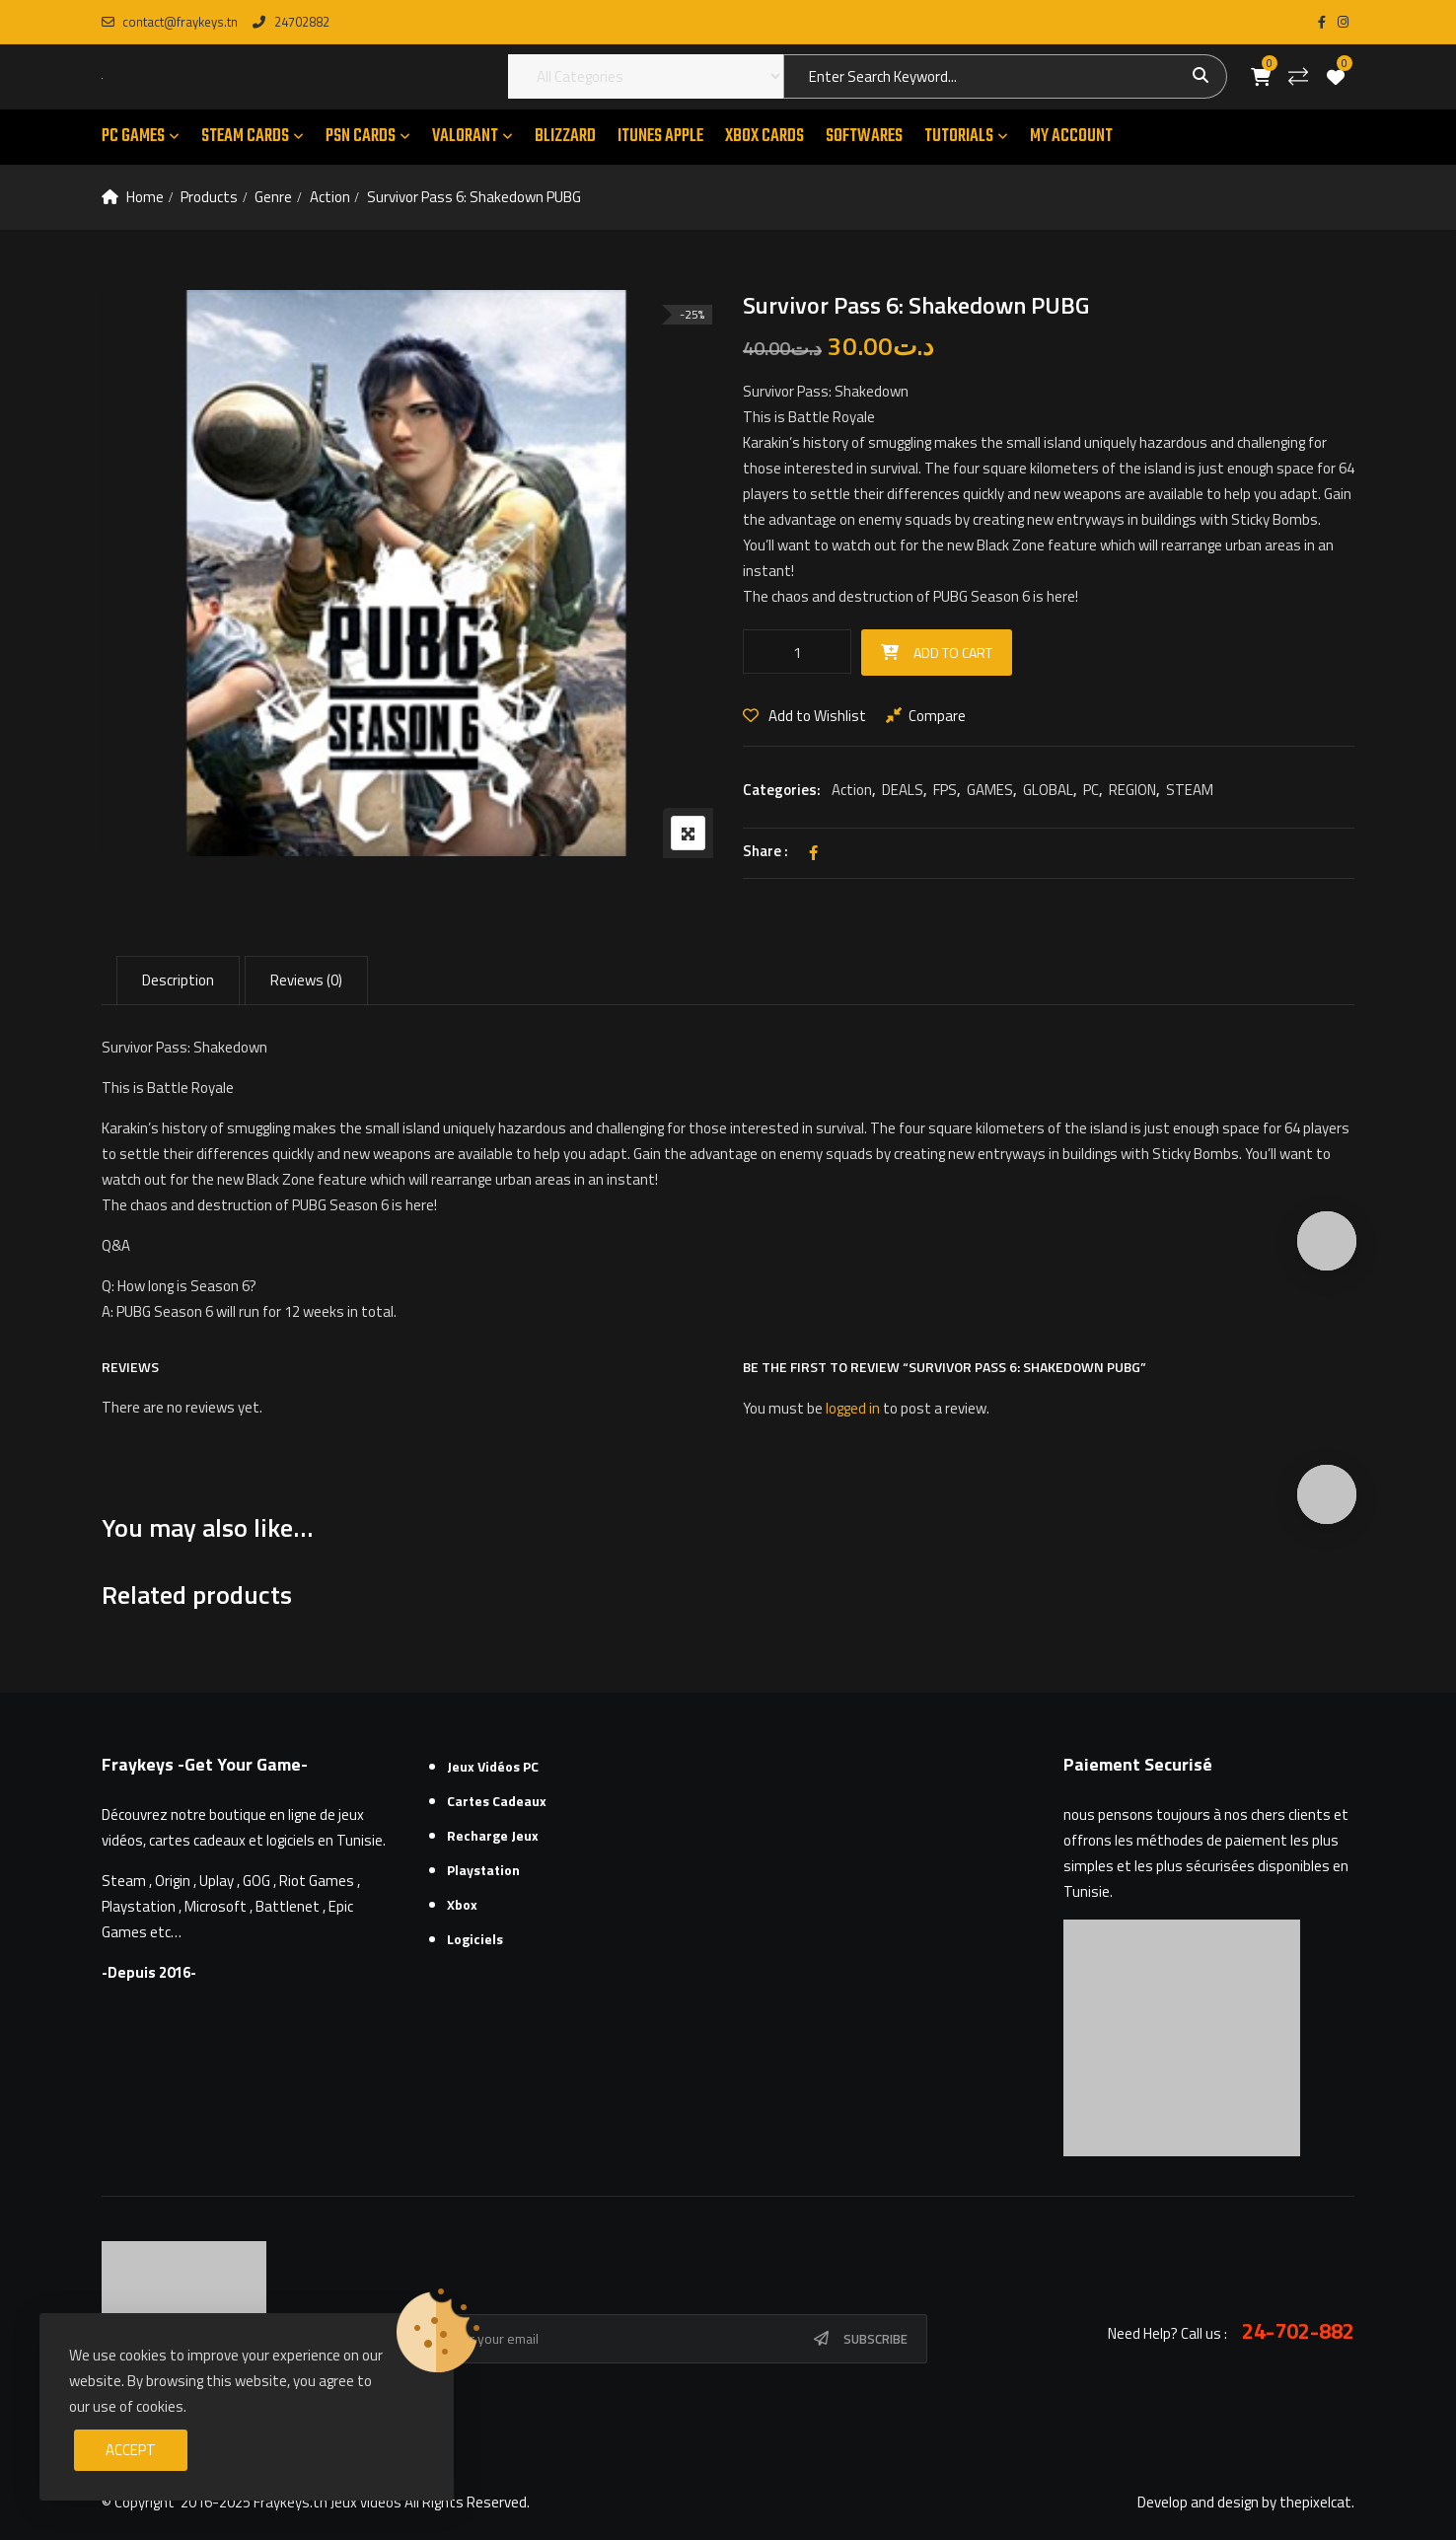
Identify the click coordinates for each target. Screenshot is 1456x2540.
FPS (945, 789)
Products (209, 196)
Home (145, 196)
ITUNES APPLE (660, 136)
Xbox (462, 1904)
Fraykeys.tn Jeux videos (327, 2502)
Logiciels (475, 1938)
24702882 (290, 22)
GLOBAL (1048, 789)
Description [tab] (178, 980)
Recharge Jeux (493, 1835)
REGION (1132, 789)
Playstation (483, 1869)
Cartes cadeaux (496, 1800)
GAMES (990, 789)
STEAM (1189, 789)
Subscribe (875, 2339)
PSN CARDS (361, 136)
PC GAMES (133, 136)
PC (1091, 789)
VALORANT (465, 136)
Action (330, 196)
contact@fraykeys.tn (170, 22)
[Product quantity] (797, 651)
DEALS (902, 789)
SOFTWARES (864, 136)
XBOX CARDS (764, 136)
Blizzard (565, 136)
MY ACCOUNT (1071, 136)
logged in (853, 1408)
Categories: (782, 789)
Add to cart (952, 652)
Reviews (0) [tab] (306, 980)
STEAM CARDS (245, 136)
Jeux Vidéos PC (493, 1766)
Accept (131, 2449)
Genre (273, 196)
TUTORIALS (958, 136)
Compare (937, 715)
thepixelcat (1315, 2502)
